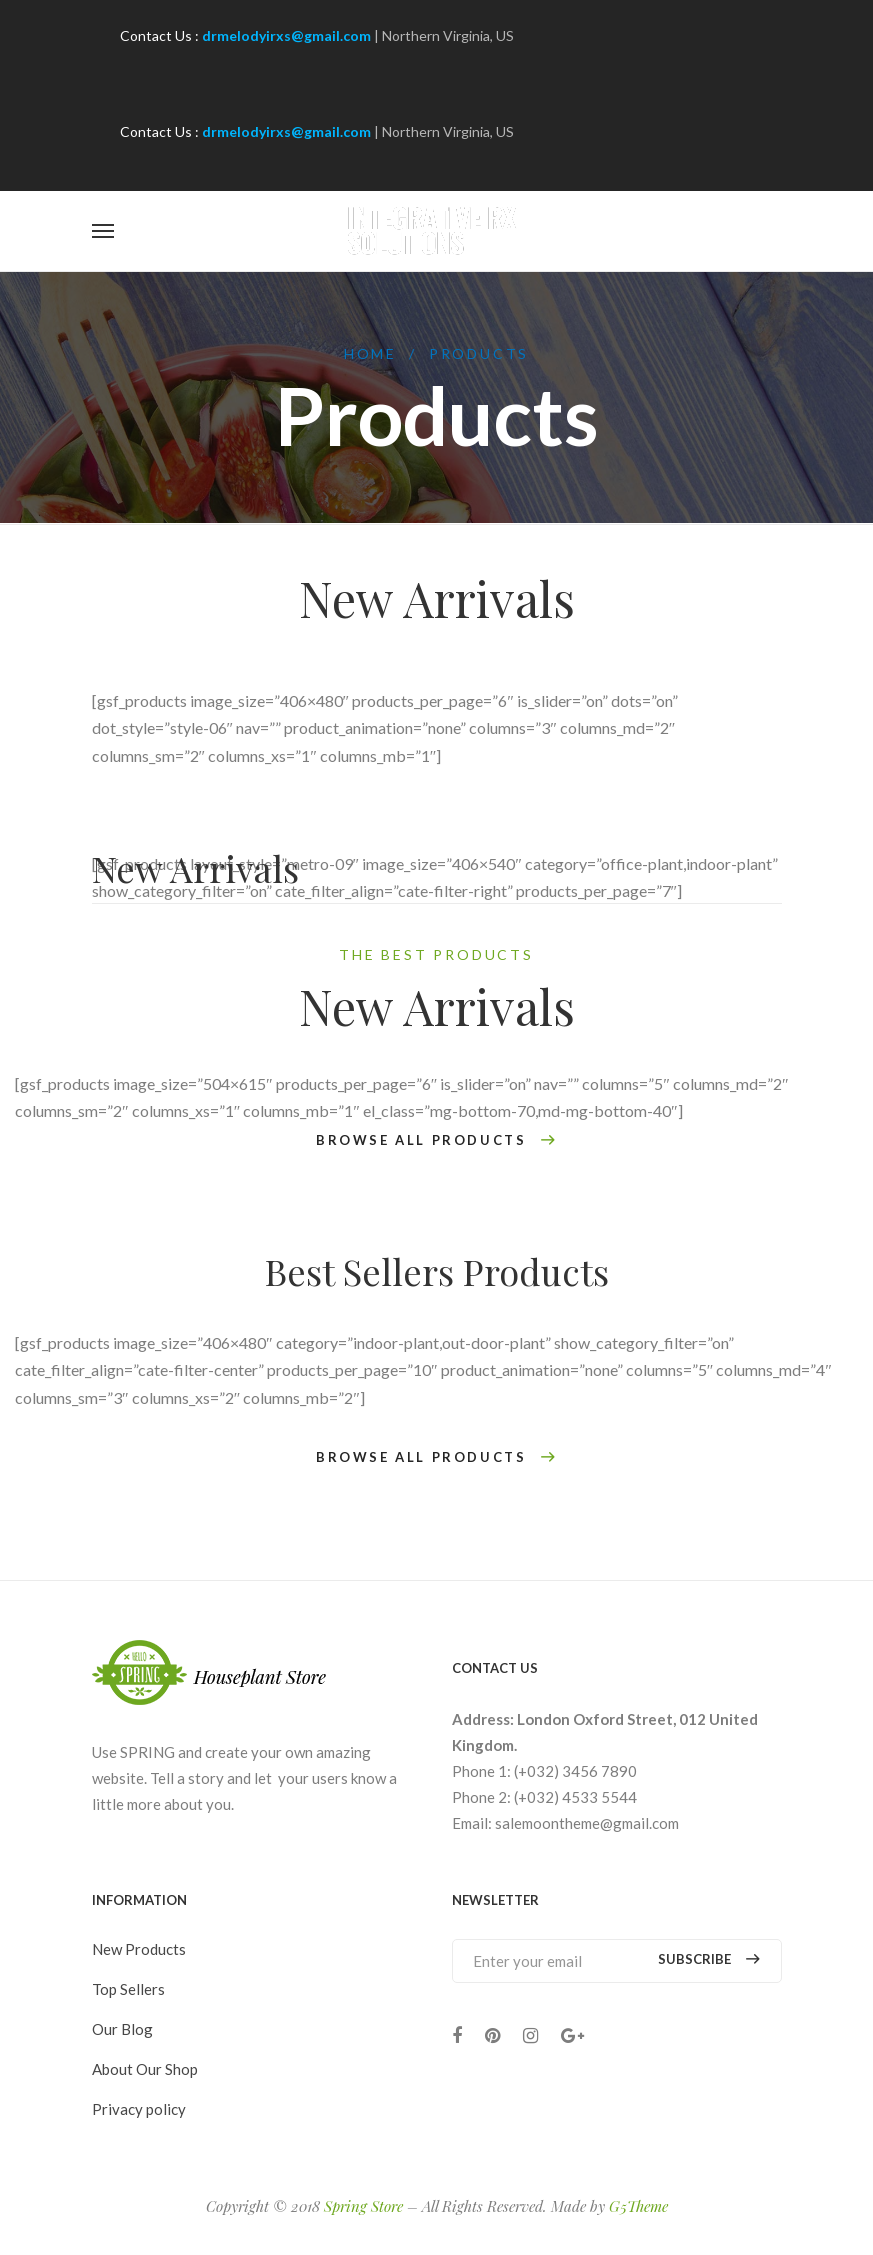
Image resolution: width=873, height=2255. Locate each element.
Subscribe (708, 1959)
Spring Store (363, 2206)
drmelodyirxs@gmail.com (286, 35)
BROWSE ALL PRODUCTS (436, 1141)
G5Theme (638, 2206)
